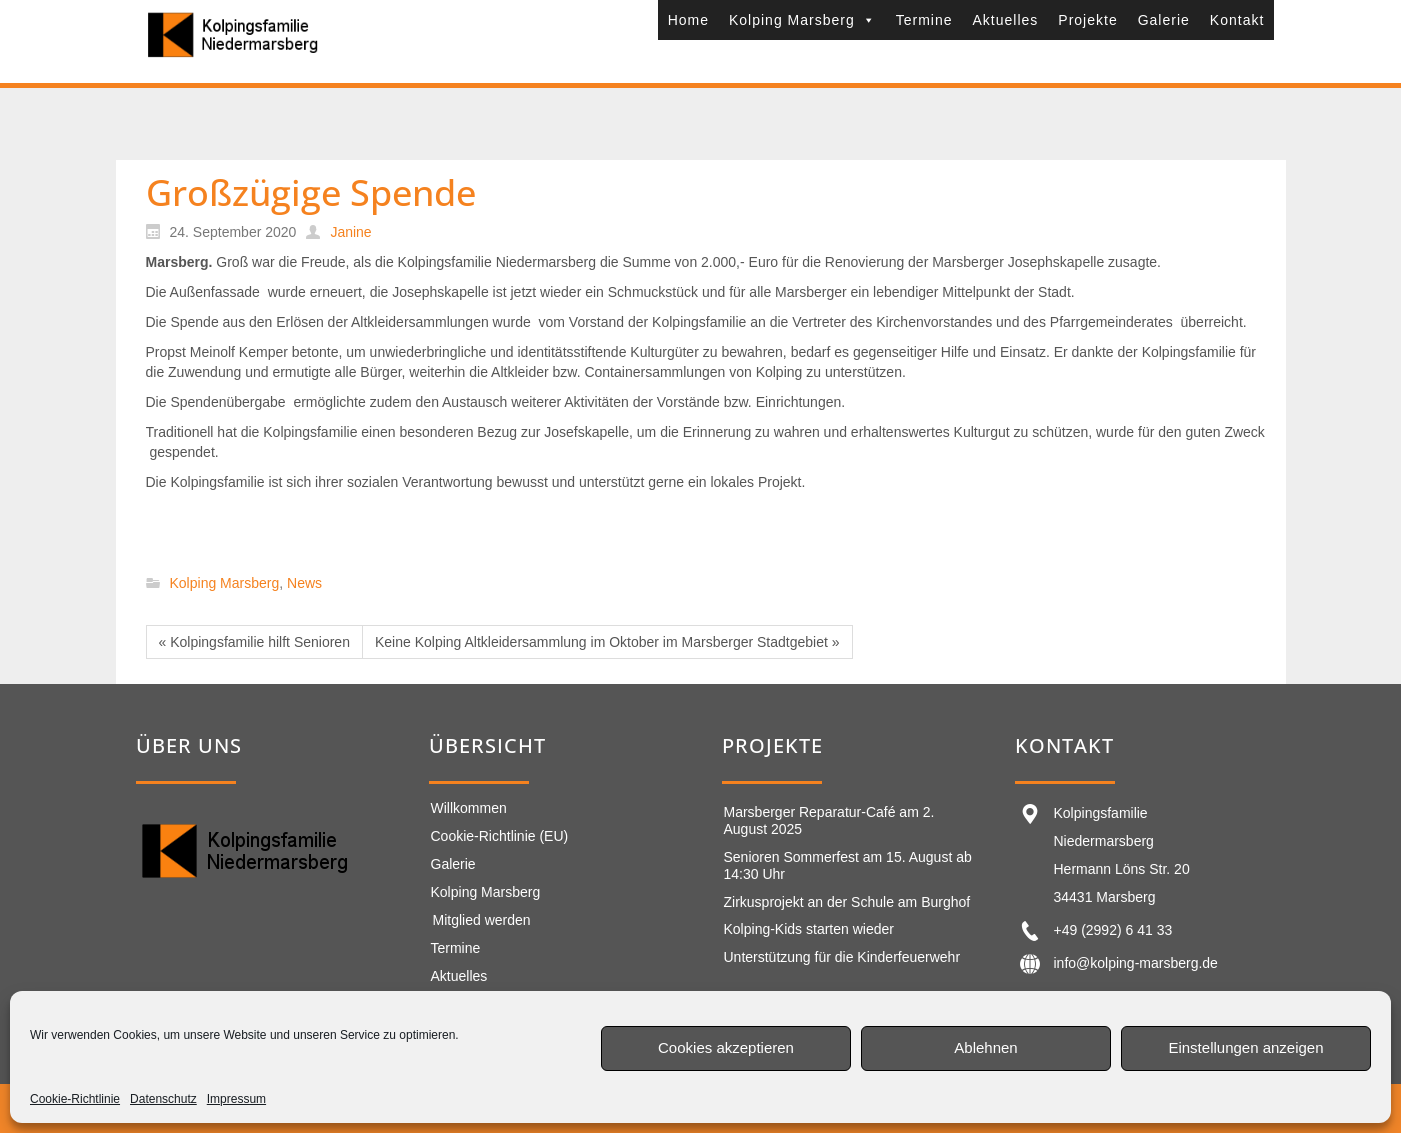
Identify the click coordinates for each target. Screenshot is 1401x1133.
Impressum (236, 1099)
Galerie (1164, 20)
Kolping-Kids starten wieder (809, 929)
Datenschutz (163, 1099)
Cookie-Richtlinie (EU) (500, 836)
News (304, 584)
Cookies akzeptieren (726, 1047)
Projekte (1087, 20)
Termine (924, 20)
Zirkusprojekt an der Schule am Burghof (847, 902)
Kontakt (1237, 20)
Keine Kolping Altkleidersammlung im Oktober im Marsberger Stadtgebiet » (607, 642)
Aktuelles (1006, 20)
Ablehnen (985, 1047)
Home (688, 20)
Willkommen (469, 808)
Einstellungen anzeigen (1245, 1047)
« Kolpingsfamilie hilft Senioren (254, 642)
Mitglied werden (482, 920)
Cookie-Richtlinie (75, 1099)
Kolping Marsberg (802, 20)
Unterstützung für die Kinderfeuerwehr (842, 957)
